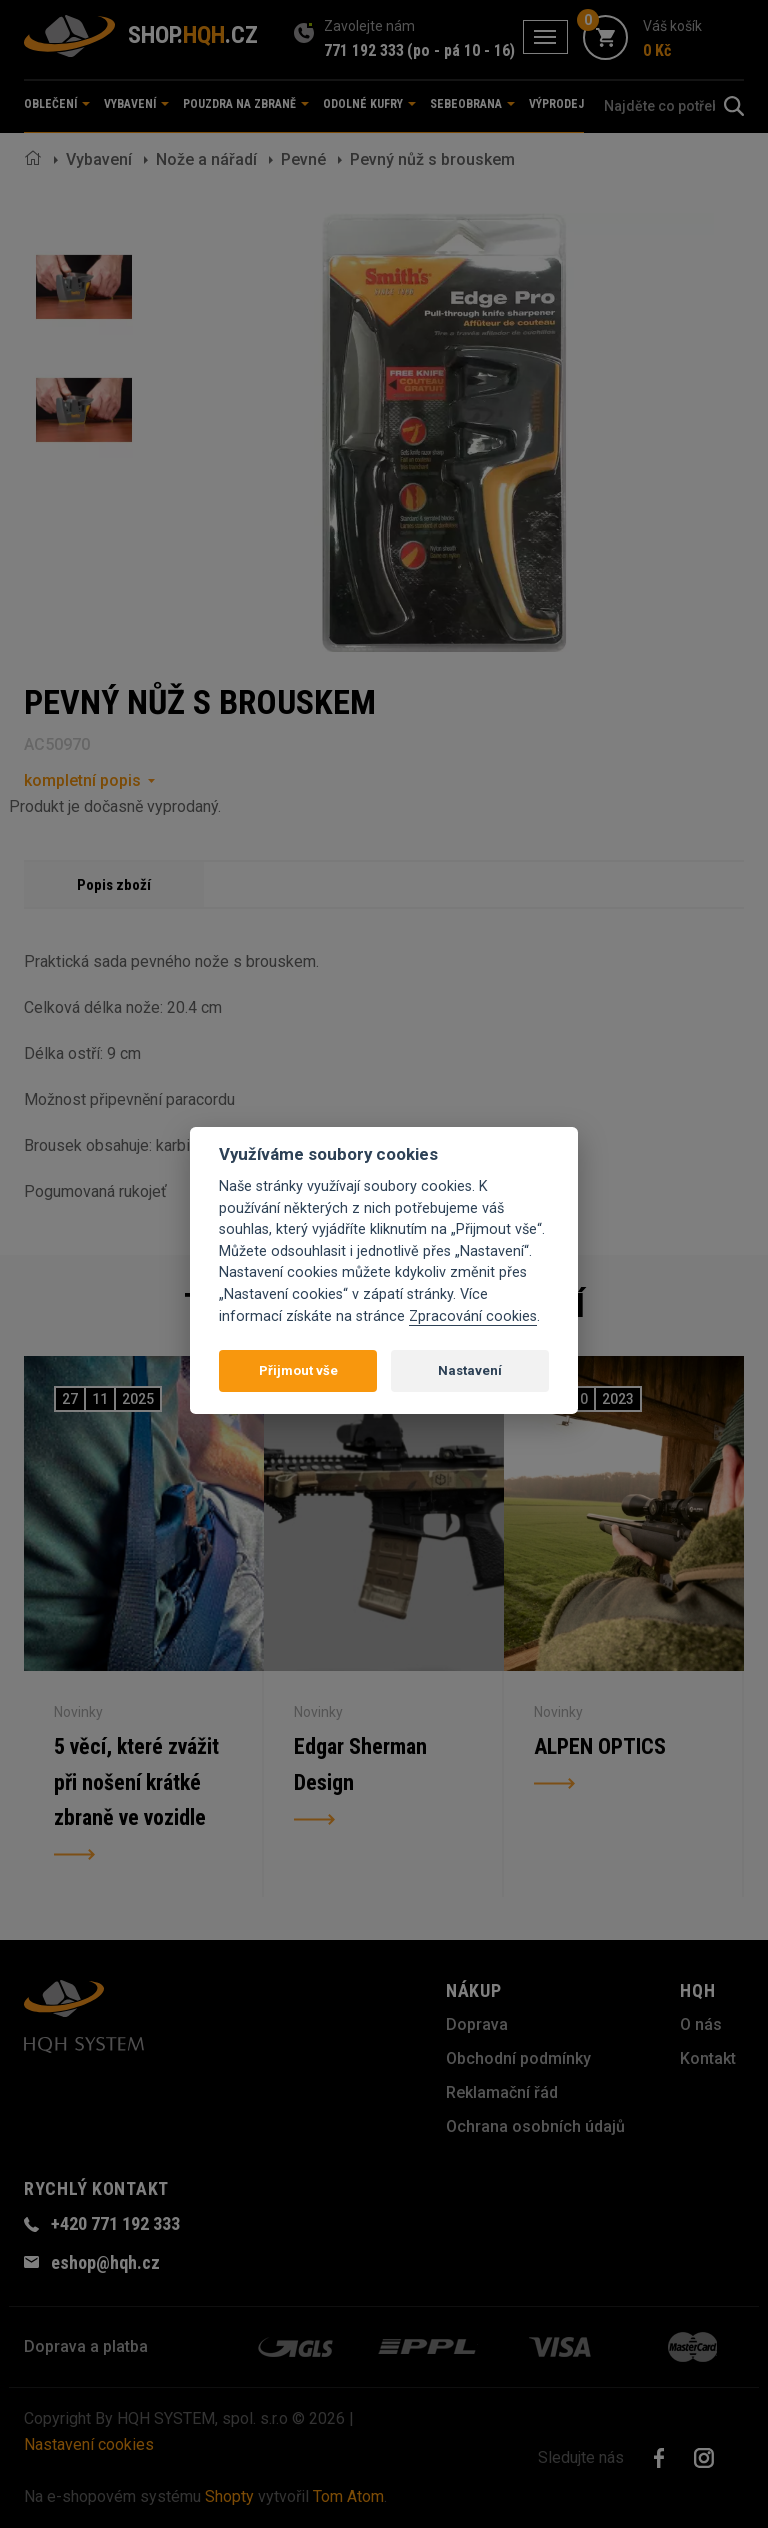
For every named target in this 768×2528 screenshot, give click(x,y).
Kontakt (708, 2058)
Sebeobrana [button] (472, 104)
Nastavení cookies (89, 2444)
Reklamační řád (502, 2092)
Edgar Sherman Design (360, 1764)
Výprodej (556, 104)
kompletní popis (82, 780)
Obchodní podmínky (518, 2058)
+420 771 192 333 (115, 2223)
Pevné (303, 159)
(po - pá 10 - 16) (461, 50)
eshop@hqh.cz (105, 2262)
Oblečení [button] (57, 104)
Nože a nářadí (206, 159)
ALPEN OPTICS (600, 1746)
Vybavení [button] (136, 104)
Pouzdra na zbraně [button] (246, 104)
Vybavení (99, 159)
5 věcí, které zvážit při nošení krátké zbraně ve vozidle (136, 1782)
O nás (701, 2024)
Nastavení (470, 1370)
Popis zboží (114, 885)
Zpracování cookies (473, 1316)
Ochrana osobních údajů (535, 2126)
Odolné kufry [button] (369, 104)
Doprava (477, 2024)
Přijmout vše (298, 1370)
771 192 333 (364, 50)
